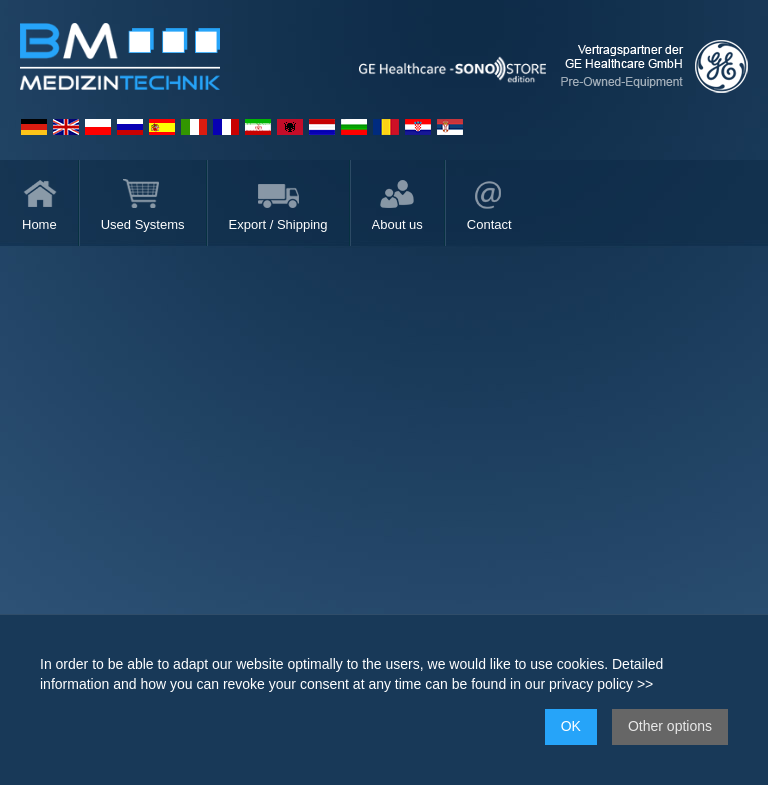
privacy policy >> (601, 684)
